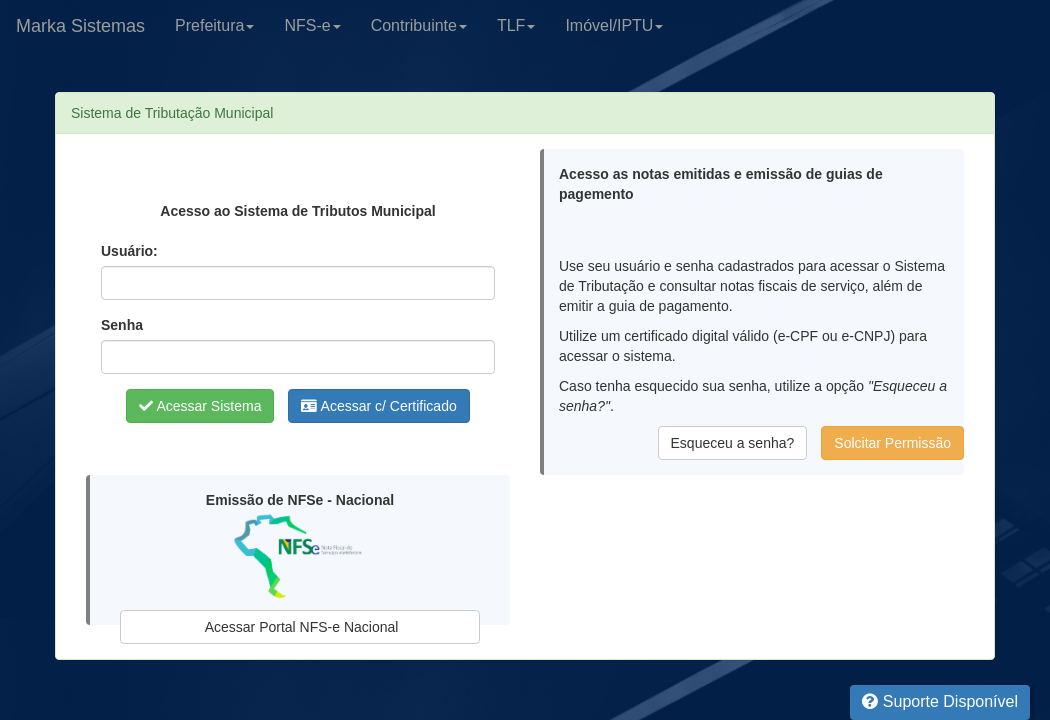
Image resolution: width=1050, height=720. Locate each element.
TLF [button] (516, 25)
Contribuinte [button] (419, 25)
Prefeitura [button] (214, 25)
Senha (122, 325)
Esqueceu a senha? (733, 443)
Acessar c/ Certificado (378, 406)
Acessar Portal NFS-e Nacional (300, 627)
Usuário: (129, 251)
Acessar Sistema (200, 406)
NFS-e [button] (312, 25)
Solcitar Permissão (892, 443)
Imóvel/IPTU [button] (614, 25)
